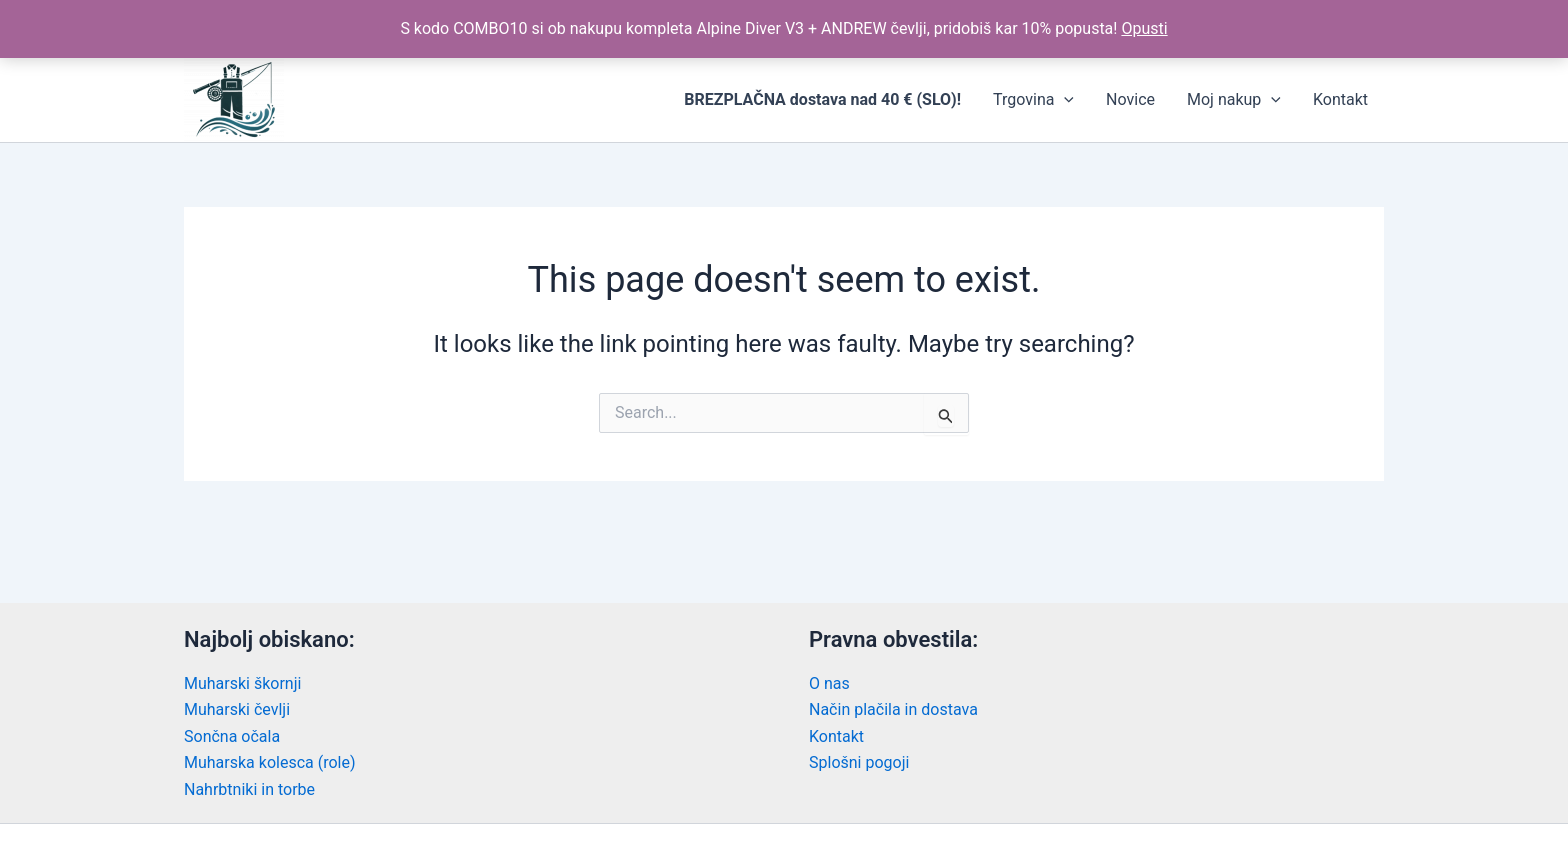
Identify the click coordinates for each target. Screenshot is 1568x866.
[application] (1064, 100)
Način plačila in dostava (893, 709)
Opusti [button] (1144, 28)
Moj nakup (1234, 100)
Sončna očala (232, 736)
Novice (1130, 99)
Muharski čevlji (237, 709)
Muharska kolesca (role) (270, 762)
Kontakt (1340, 99)
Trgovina (1033, 100)
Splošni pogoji (859, 762)
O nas (829, 683)
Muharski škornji (242, 683)
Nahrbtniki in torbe (249, 789)
